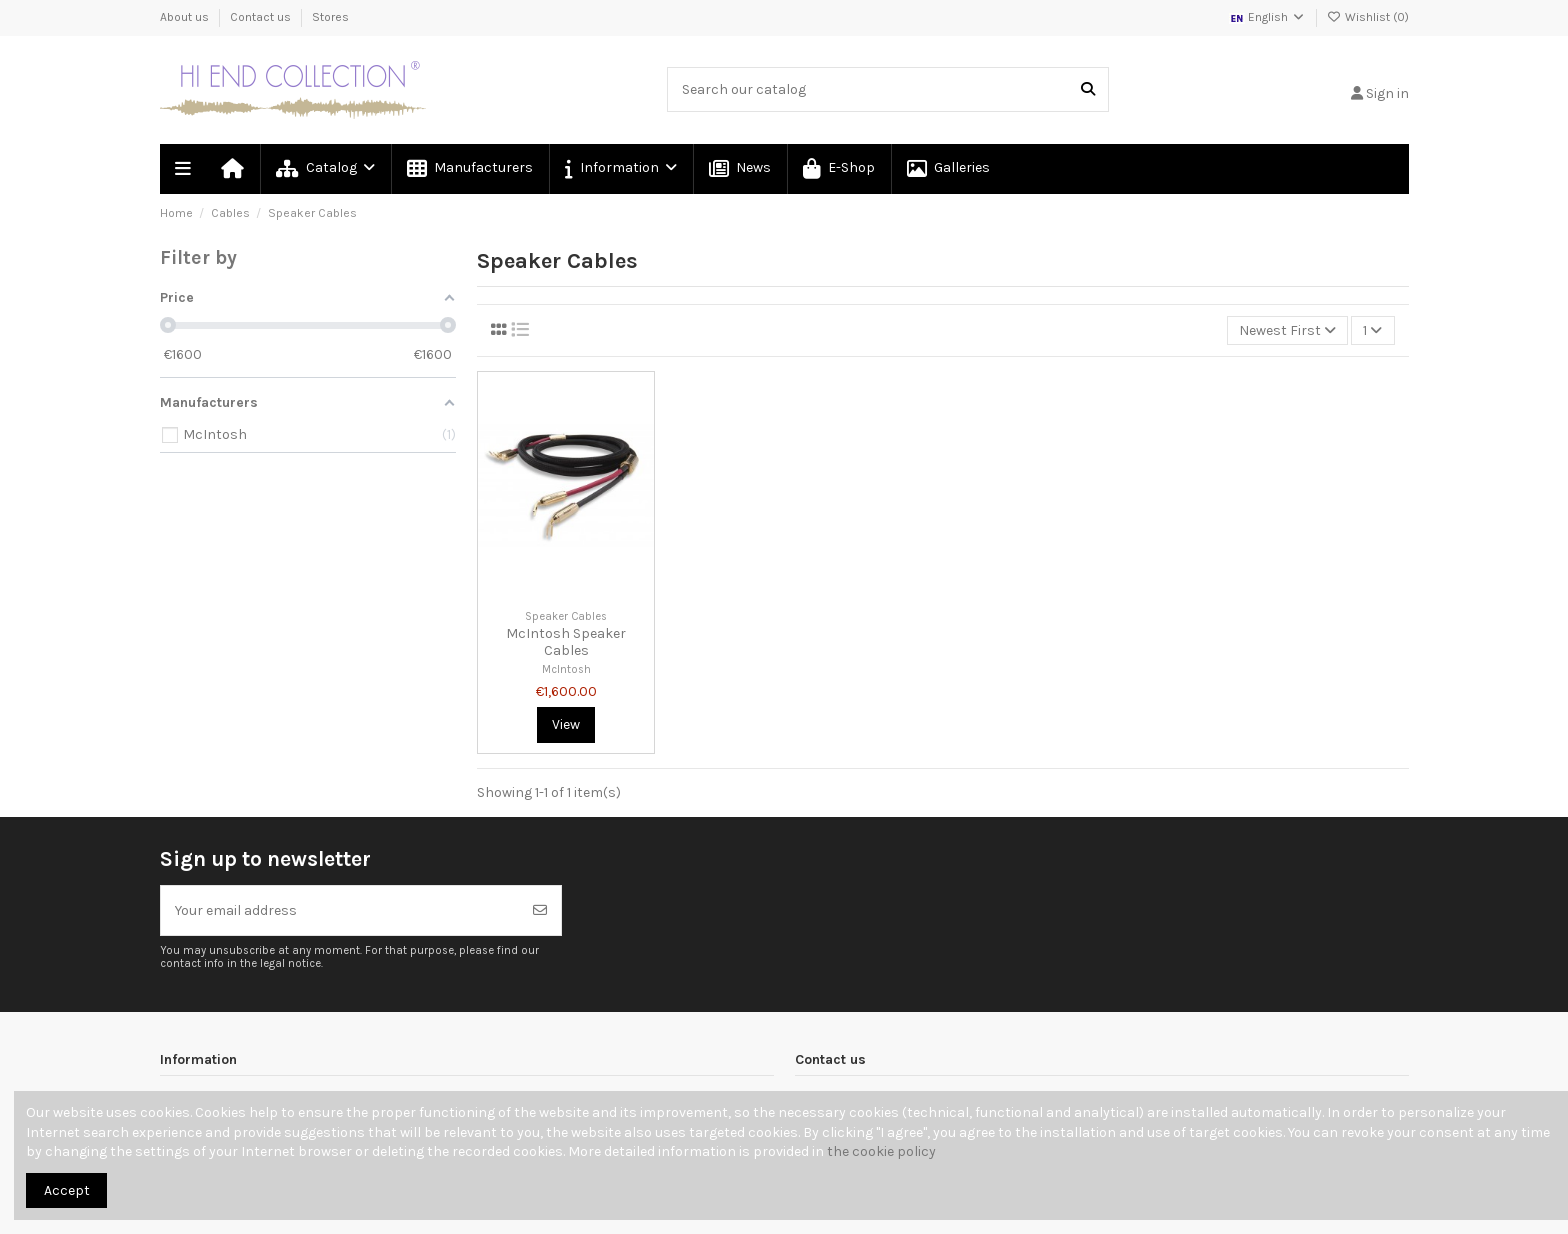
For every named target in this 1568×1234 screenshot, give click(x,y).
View (566, 724)
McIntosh (566, 669)
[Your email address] (340, 910)
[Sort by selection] (1287, 330)
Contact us (262, 17)
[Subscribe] (540, 910)
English (1267, 17)
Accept (67, 1190)
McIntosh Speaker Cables (566, 642)
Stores (330, 17)
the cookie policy (881, 1151)
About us (186, 17)
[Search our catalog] (1088, 89)
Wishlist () (1368, 17)
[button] (620, 169)
